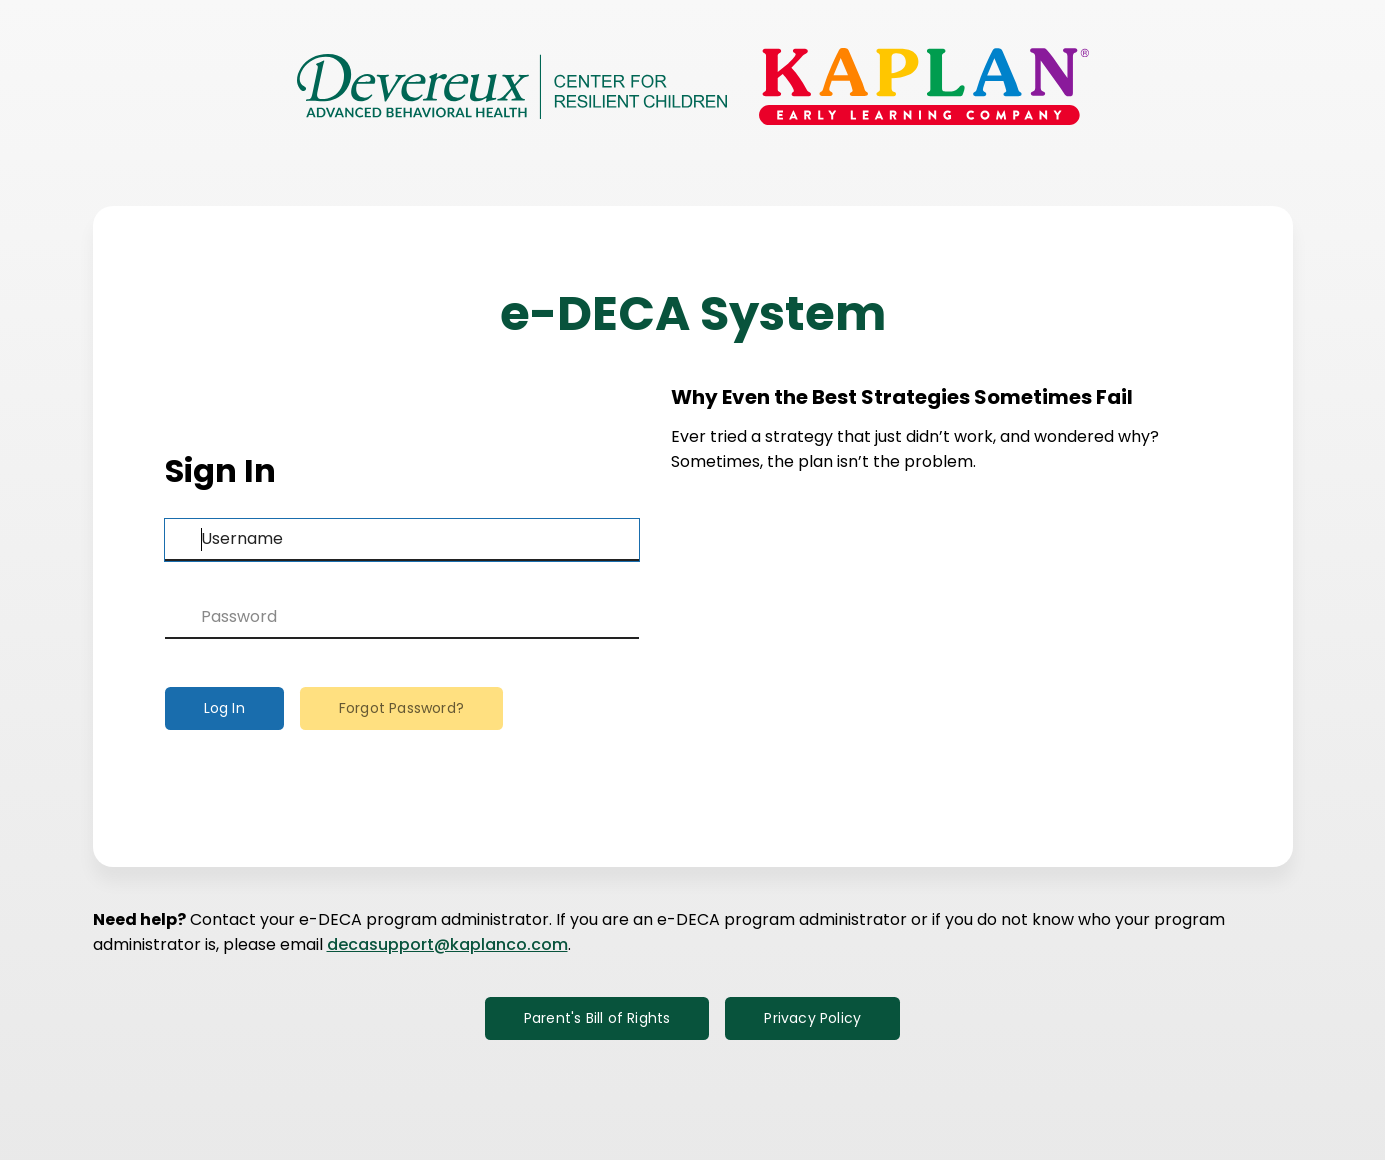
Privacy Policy (812, 1018)
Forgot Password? (401, 708)
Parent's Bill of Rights (597, 1018)
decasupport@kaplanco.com (447, 944)
